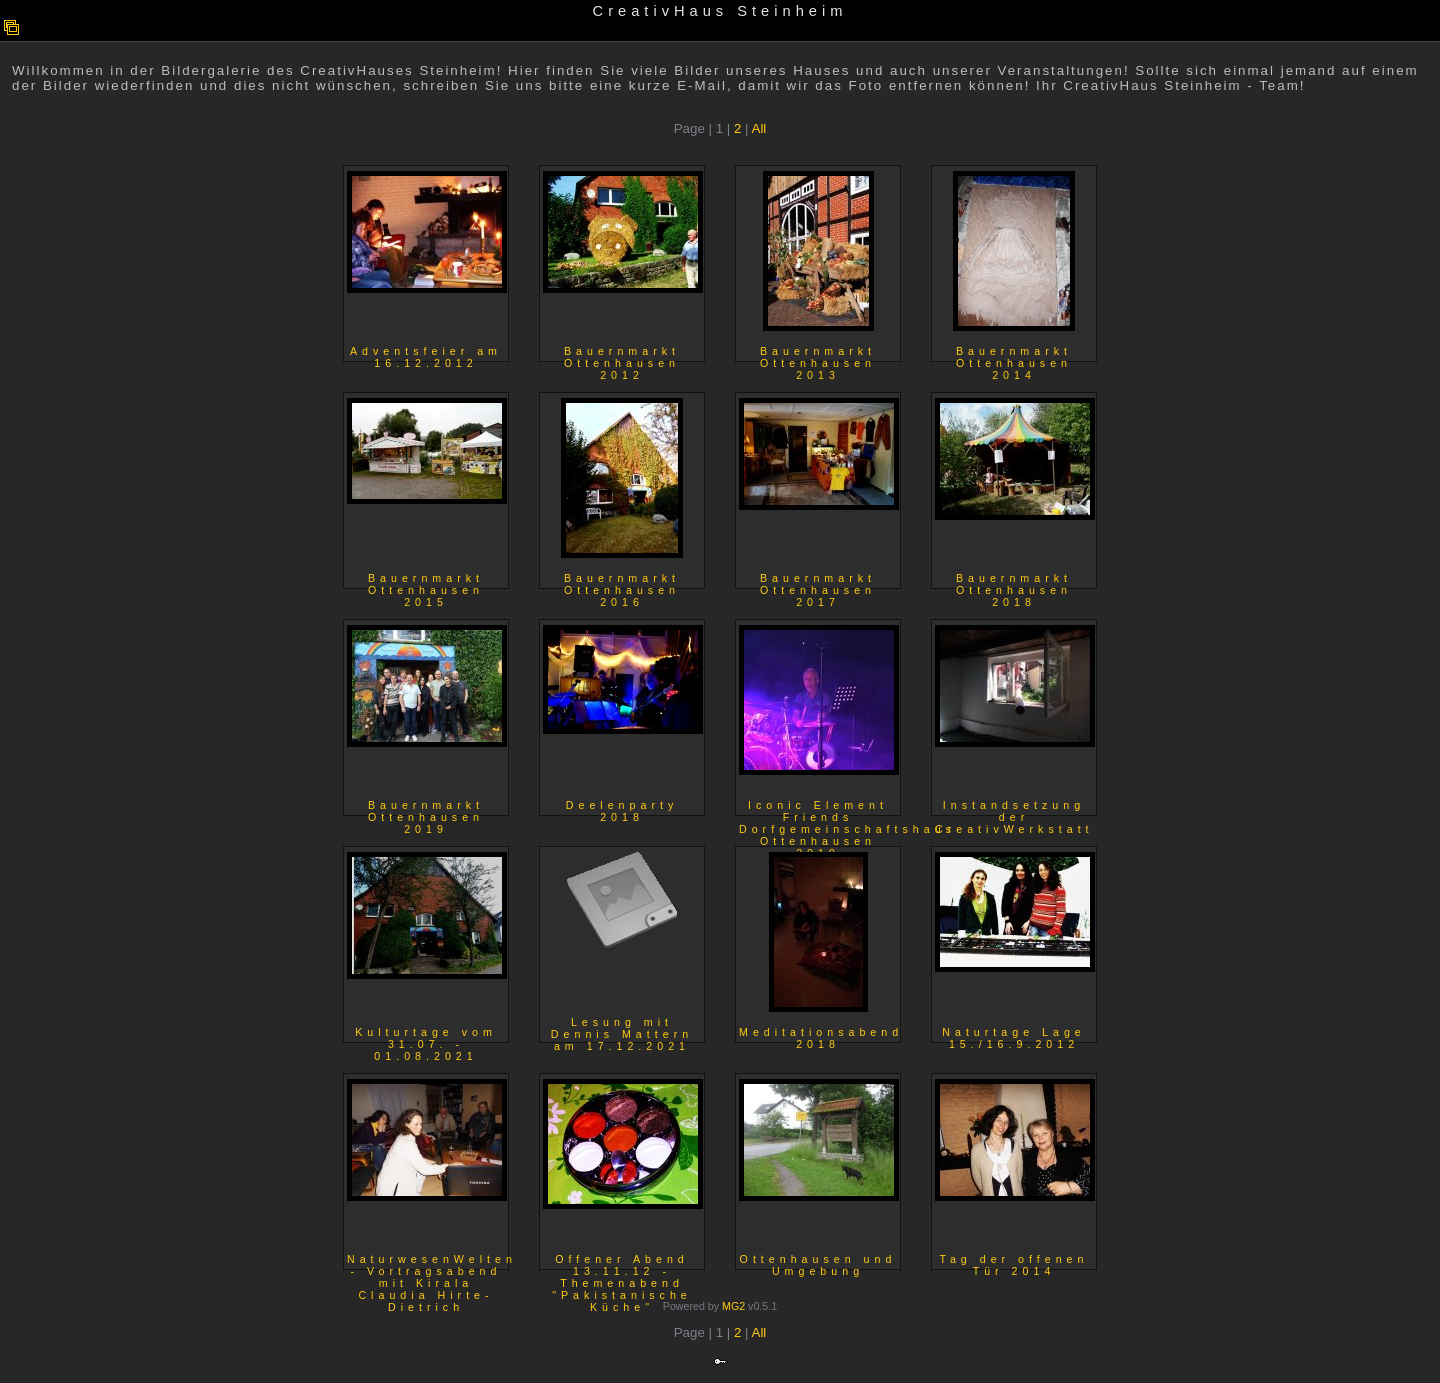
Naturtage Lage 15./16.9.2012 (1015, 947)
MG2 (733, 1306)
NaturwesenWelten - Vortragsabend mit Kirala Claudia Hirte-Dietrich (428, 1174)
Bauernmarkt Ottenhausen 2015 (427, 493)
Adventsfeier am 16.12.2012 (427, 266)
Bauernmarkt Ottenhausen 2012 (623, 266)
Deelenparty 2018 (623, 720)
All (759, 128)
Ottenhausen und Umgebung (819, 1174)
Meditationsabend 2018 (820, 947)
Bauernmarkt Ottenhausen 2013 (818, 266)
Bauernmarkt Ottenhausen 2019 (427, 720)
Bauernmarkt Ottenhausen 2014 (1014, 266)
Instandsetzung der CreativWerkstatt (1015, 720)
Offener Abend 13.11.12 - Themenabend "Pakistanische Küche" (623, 1174)
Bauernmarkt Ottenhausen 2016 (622, 493)
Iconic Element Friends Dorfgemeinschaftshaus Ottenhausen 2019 (820, 720)
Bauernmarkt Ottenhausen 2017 (819, 493)
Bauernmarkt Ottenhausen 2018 (1015, 493)
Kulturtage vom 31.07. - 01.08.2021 (427, 947)
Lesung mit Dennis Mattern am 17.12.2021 (622, 947)
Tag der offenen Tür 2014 (1015, 1174)
